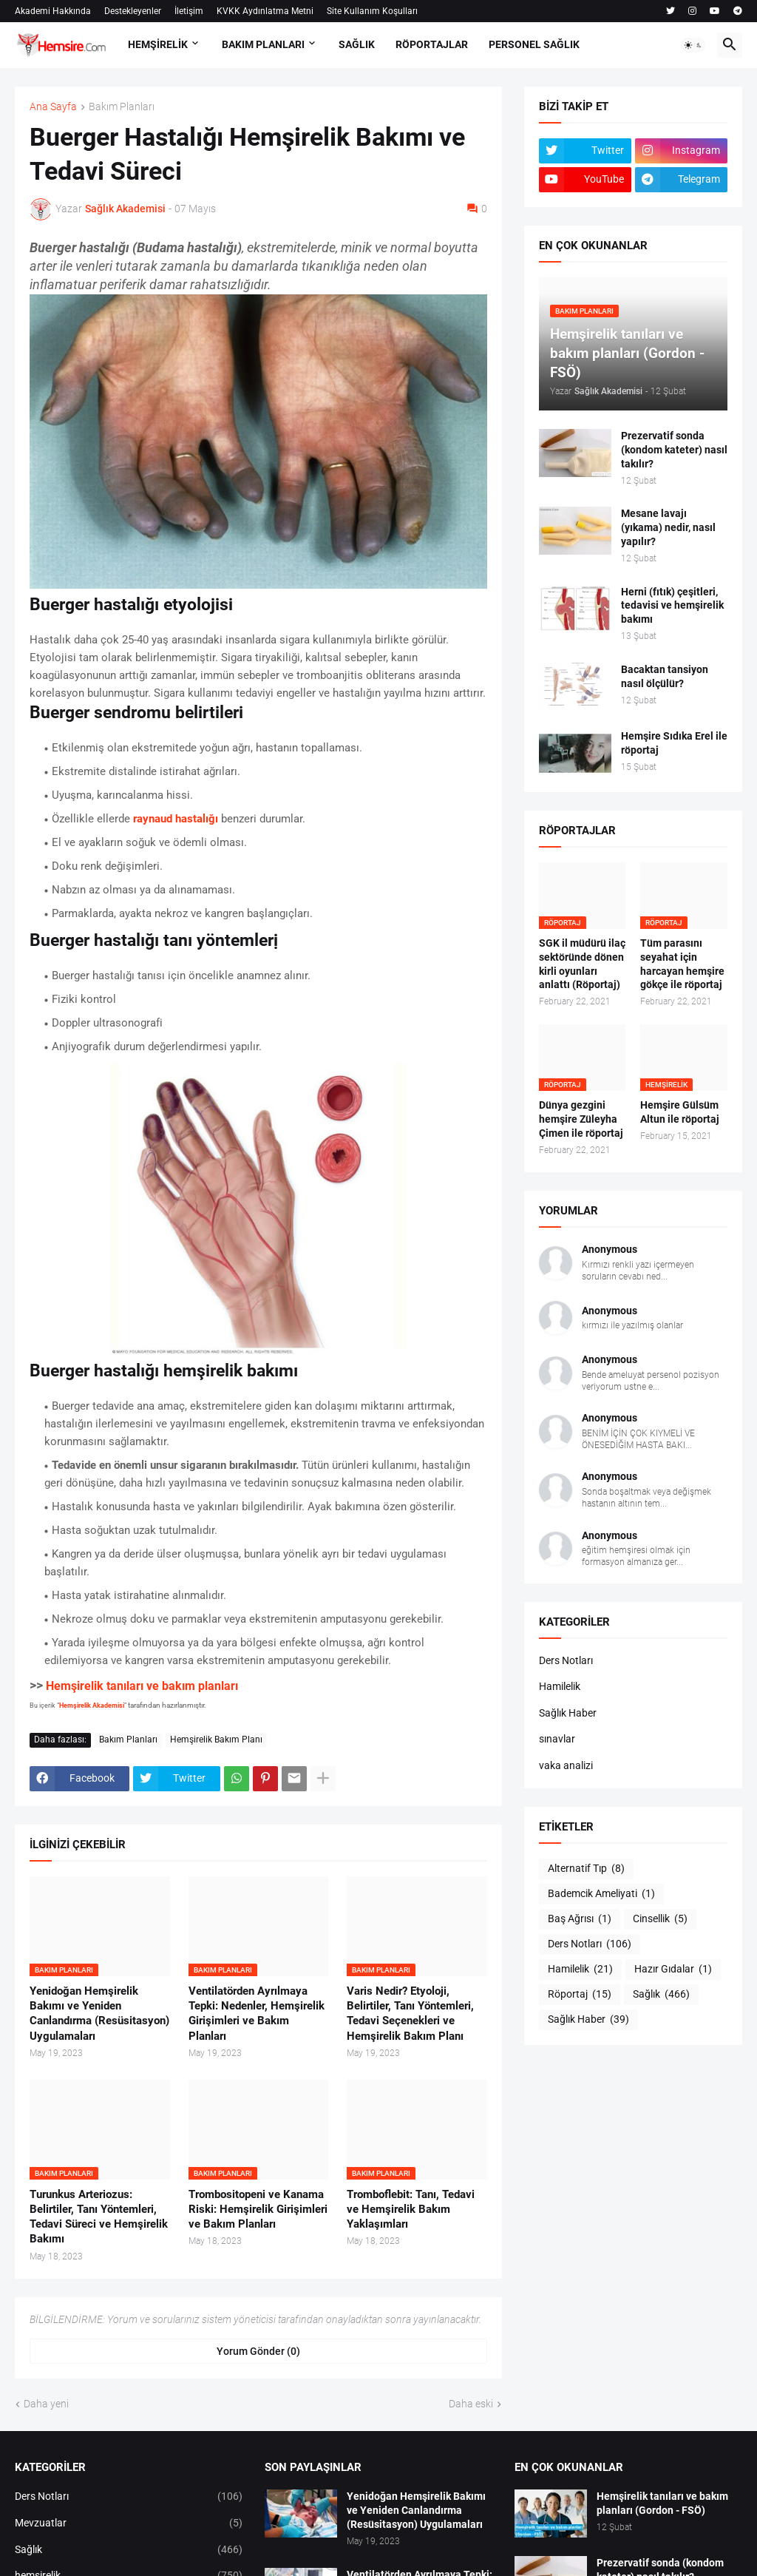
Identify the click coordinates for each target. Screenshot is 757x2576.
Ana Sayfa (53, 106)
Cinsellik (660, 1919)
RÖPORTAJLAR (432, 44)
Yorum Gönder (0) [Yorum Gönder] (258, 2351)
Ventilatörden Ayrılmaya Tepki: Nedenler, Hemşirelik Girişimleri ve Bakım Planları (257, 2013)
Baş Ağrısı (579, 1919)
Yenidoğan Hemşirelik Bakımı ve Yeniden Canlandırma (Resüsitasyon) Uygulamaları (99, 2013)
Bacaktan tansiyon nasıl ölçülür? (664, 676)
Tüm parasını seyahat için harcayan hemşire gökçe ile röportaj (682, 964)
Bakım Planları (122, 106)
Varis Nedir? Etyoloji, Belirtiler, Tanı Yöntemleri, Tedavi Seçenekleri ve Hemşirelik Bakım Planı (410, 2013)
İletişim (188, 11)
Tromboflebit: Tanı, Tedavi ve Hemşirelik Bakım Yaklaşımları (411, 2209)
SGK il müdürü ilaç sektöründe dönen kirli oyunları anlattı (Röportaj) (582, 964)
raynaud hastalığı (175, 818)
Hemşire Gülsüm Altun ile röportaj (679, 1112)
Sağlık (661, 1994)
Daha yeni (46, 2404)
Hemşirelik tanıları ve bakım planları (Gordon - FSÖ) (662, 2503)
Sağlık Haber (568, 1713)
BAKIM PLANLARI (263, 44)
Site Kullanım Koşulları (372, 11)
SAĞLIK (357, 44)
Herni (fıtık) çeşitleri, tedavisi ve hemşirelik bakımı (672, 606)
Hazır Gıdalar (673, 1969)
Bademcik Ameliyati (601, 1894)
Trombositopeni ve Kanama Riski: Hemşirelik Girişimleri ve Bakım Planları (258, 2209)
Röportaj (579, 1994)
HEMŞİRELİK (158, 44)
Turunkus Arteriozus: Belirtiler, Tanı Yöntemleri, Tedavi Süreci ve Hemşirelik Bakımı (99, 2217)
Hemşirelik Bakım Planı (216, 1739)
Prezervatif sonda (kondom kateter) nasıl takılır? (674, 450)
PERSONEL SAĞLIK (534, 44)
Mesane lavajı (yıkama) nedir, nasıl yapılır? (668, 527)
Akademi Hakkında (53, 11)
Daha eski (471, 2404)
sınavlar (557, 1739)
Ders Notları (566, 1660)
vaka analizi (566, 1765)
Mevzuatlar (128, 2523)
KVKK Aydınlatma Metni (265, 11)
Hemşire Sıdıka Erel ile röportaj (674, 743)
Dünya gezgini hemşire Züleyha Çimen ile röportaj (581, 1119)
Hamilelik (559, 1686)
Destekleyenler (132, 11)
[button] (693, 45)
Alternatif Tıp (586, 1869)
